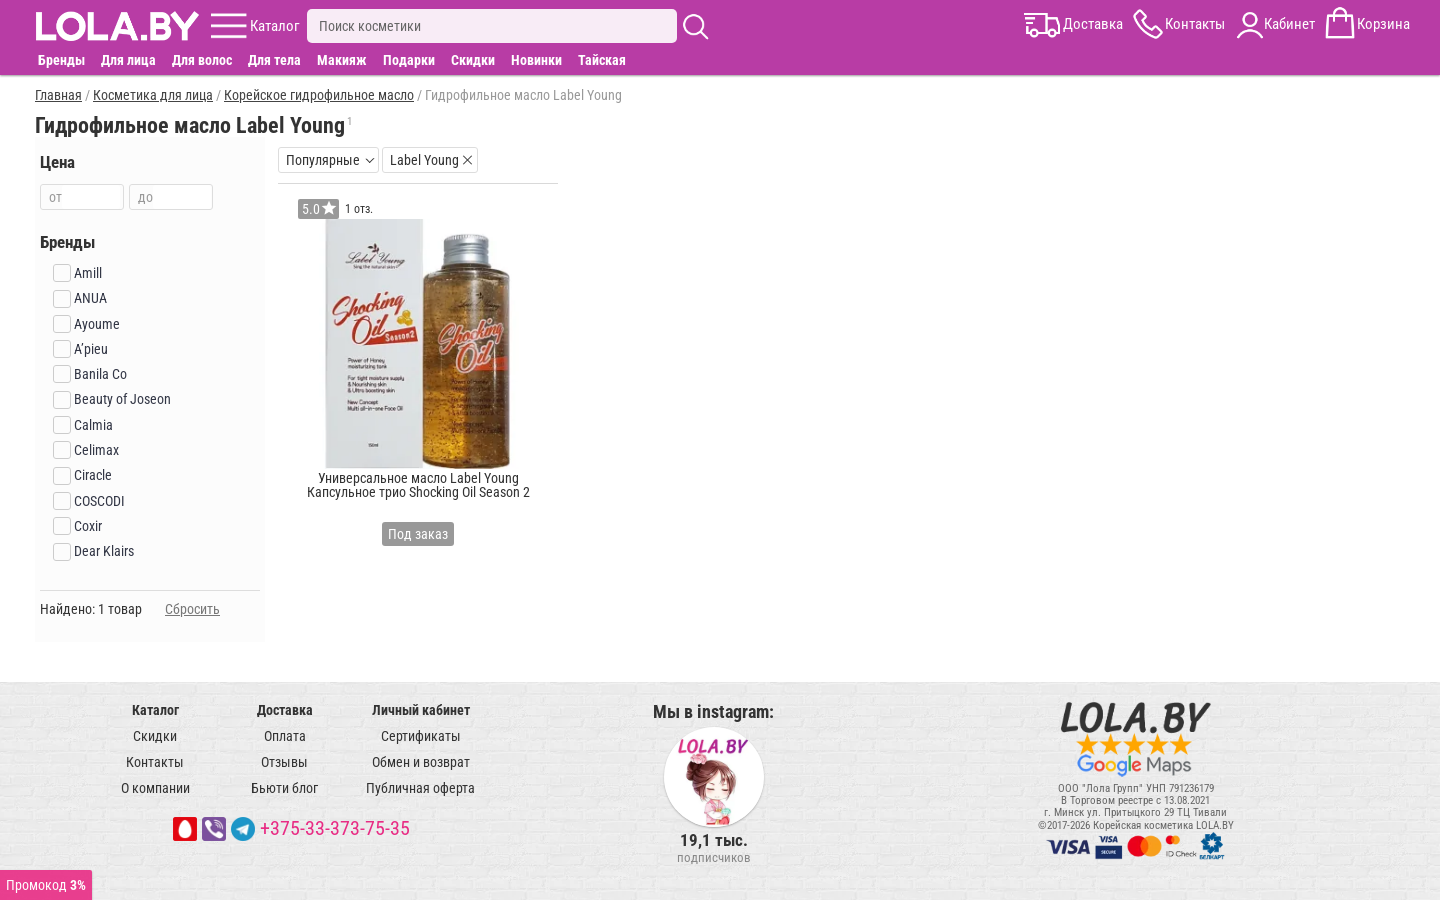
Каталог (155, 710)
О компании (155, 788)
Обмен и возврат (421, 762)
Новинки (536, 60)
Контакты (155, 762)
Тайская (602, 60)
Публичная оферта (420, 788)
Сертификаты (421, 736)
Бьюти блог (284, 788)
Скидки (473, 60)
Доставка (285, 710)
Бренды (61, 60)
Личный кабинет (421, 710)
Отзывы (284, 762)
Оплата (285, 736)
